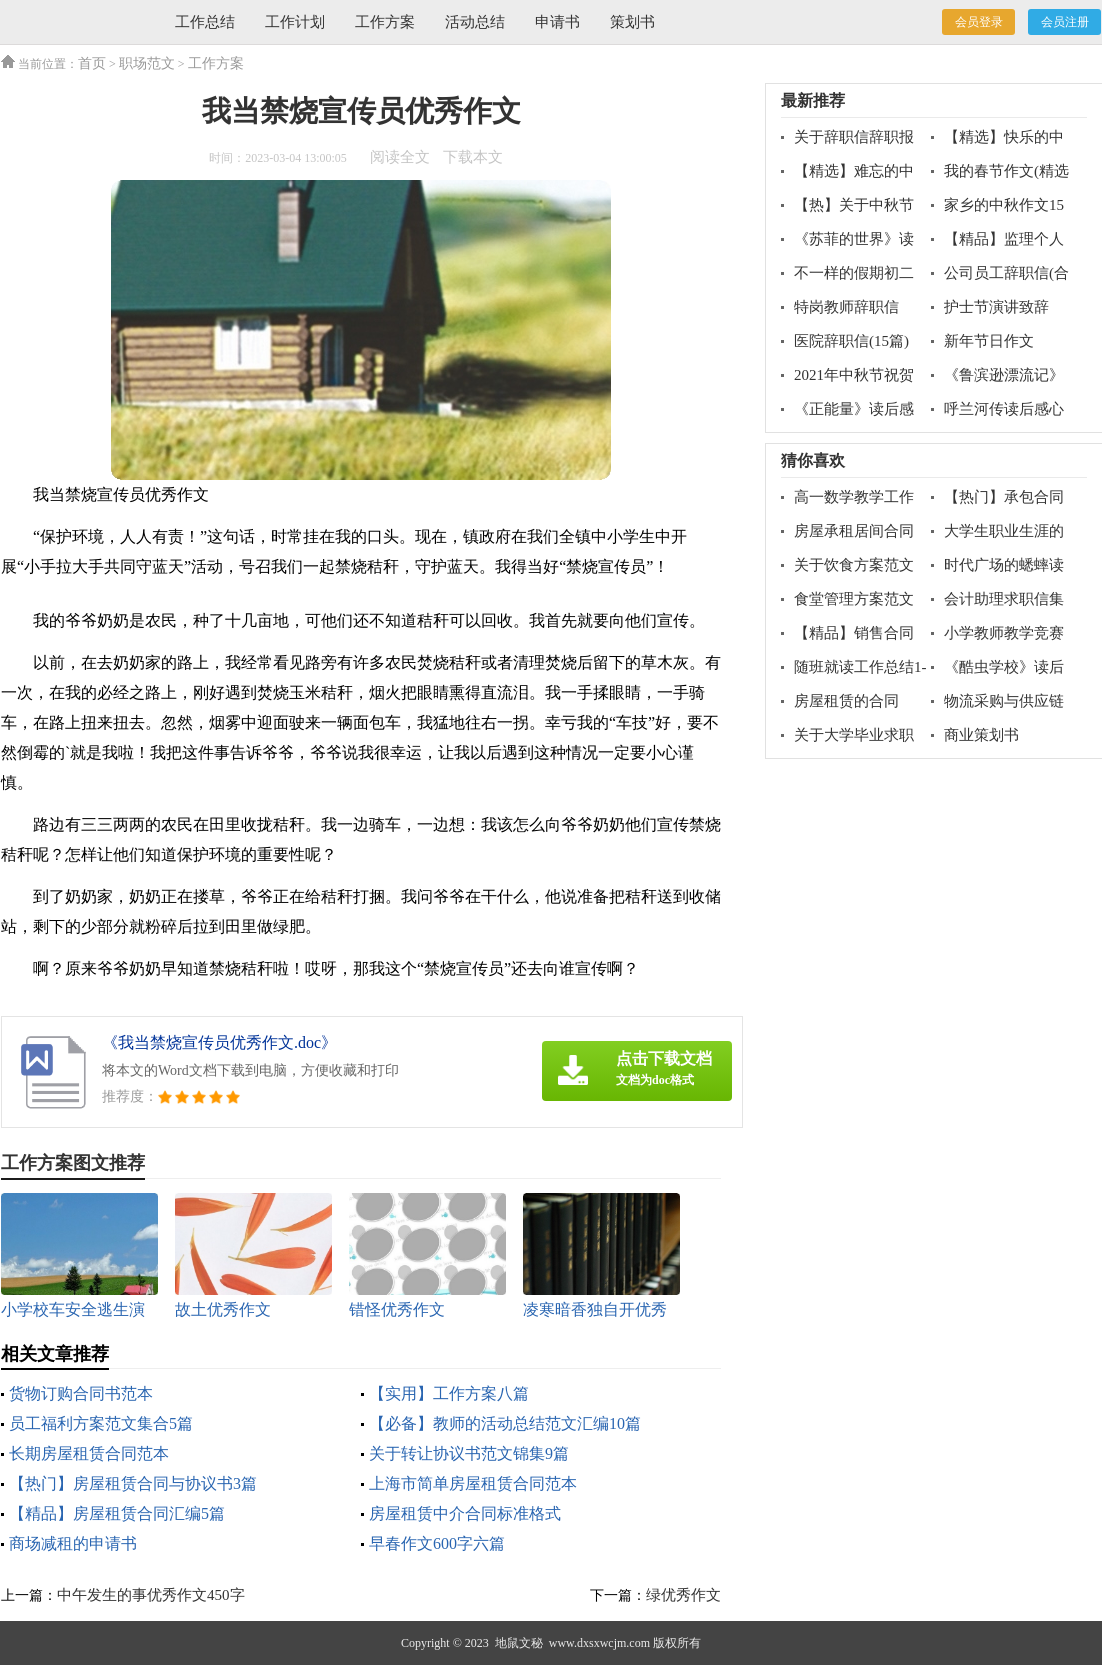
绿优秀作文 (683, 1595)
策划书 (632, 22)
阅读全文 (400, 157)
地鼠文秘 (519, 1643)
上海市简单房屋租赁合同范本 (473, 1483)
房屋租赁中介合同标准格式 (465, 1513)
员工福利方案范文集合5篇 (101, 1423)
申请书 (557, 22)
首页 (92, 63)
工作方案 (385, 22)
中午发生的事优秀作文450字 (151, 1595)
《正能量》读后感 (854, 409)
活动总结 (475, 22)
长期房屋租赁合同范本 (89, 1453)
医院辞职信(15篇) (851, 341)
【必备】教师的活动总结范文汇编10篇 (505, 1423)
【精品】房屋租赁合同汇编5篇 (117, 1513)
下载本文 (473, 157)
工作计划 (295, 22)
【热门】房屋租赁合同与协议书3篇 (133, 1483)
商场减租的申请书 (73, 1543)
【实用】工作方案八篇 (449, 1393)
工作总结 (205, 22)
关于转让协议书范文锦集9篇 (469, 1453)
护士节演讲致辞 (996, 307)
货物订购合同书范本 (81, 1393)
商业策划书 (981, 735)
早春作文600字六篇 (437, 1543)
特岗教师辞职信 (846, 307)
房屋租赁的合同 (846, 701)
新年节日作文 (989, 341)
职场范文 (147, 63)
